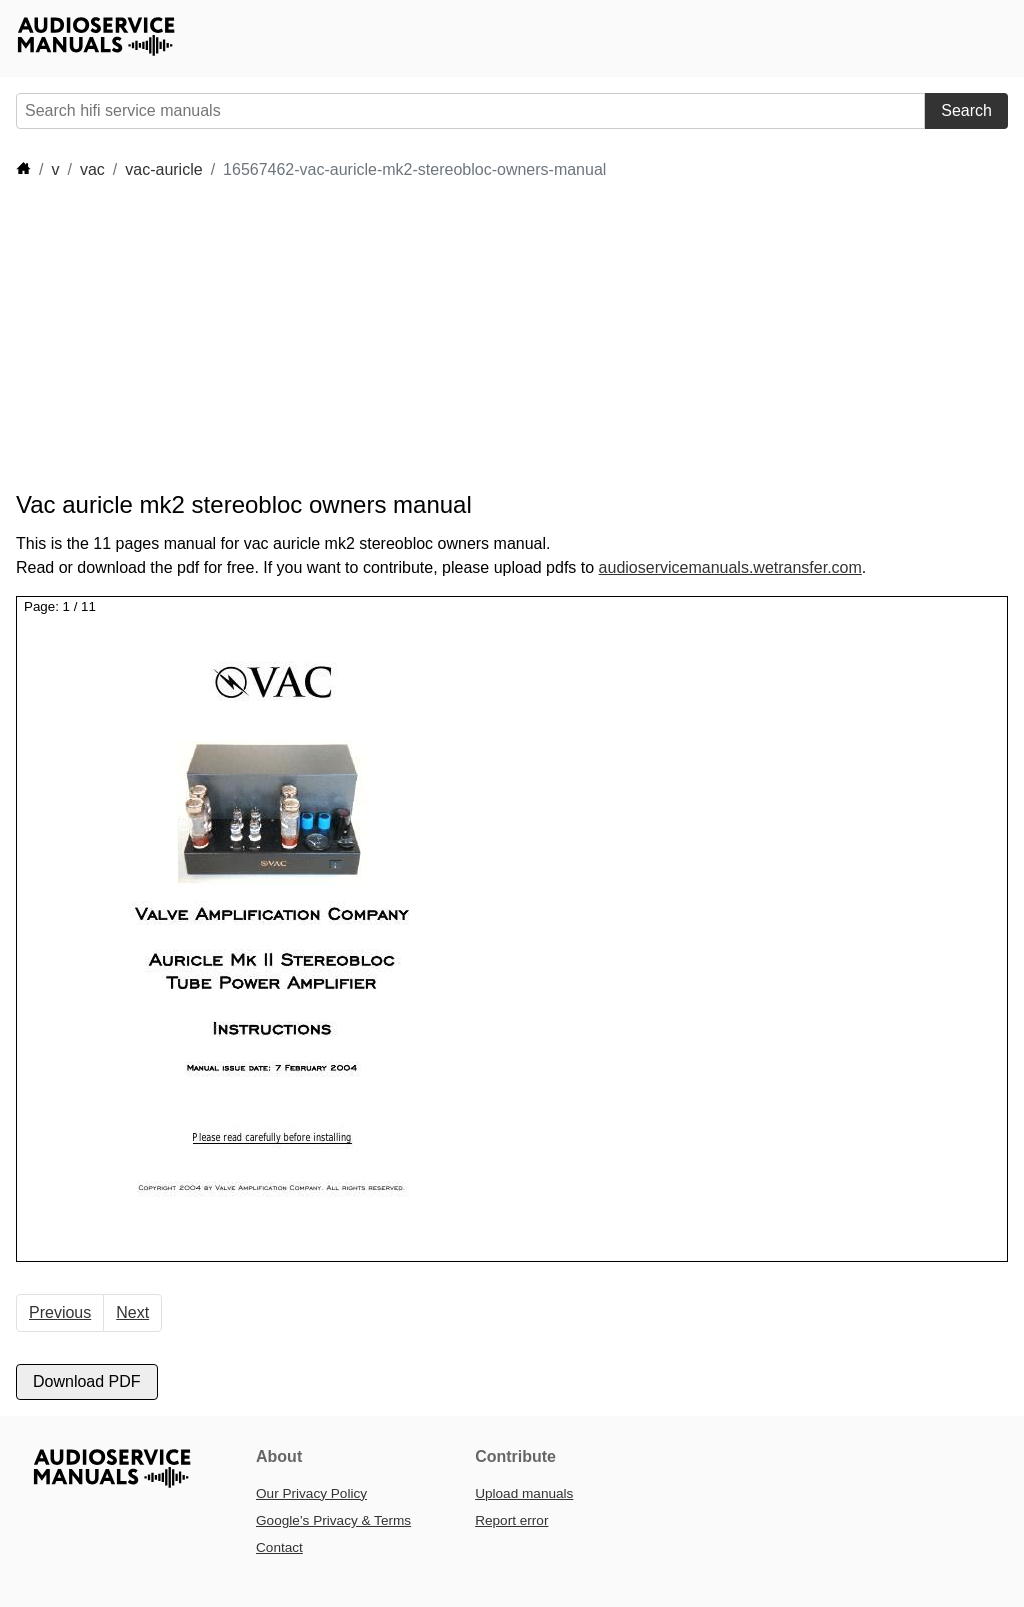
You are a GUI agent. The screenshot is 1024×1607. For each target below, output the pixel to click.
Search (966, 110)
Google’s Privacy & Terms (333, 1520)
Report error (511, 1520)
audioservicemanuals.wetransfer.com (730, 567)
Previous (60, 1312)
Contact (279, 1547)
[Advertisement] (380, 336)
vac (92, 169)
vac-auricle (163, 169)
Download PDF (87, 1381)
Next (132, 1312)
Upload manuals (524, 1493)
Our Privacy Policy (311, 1493)
